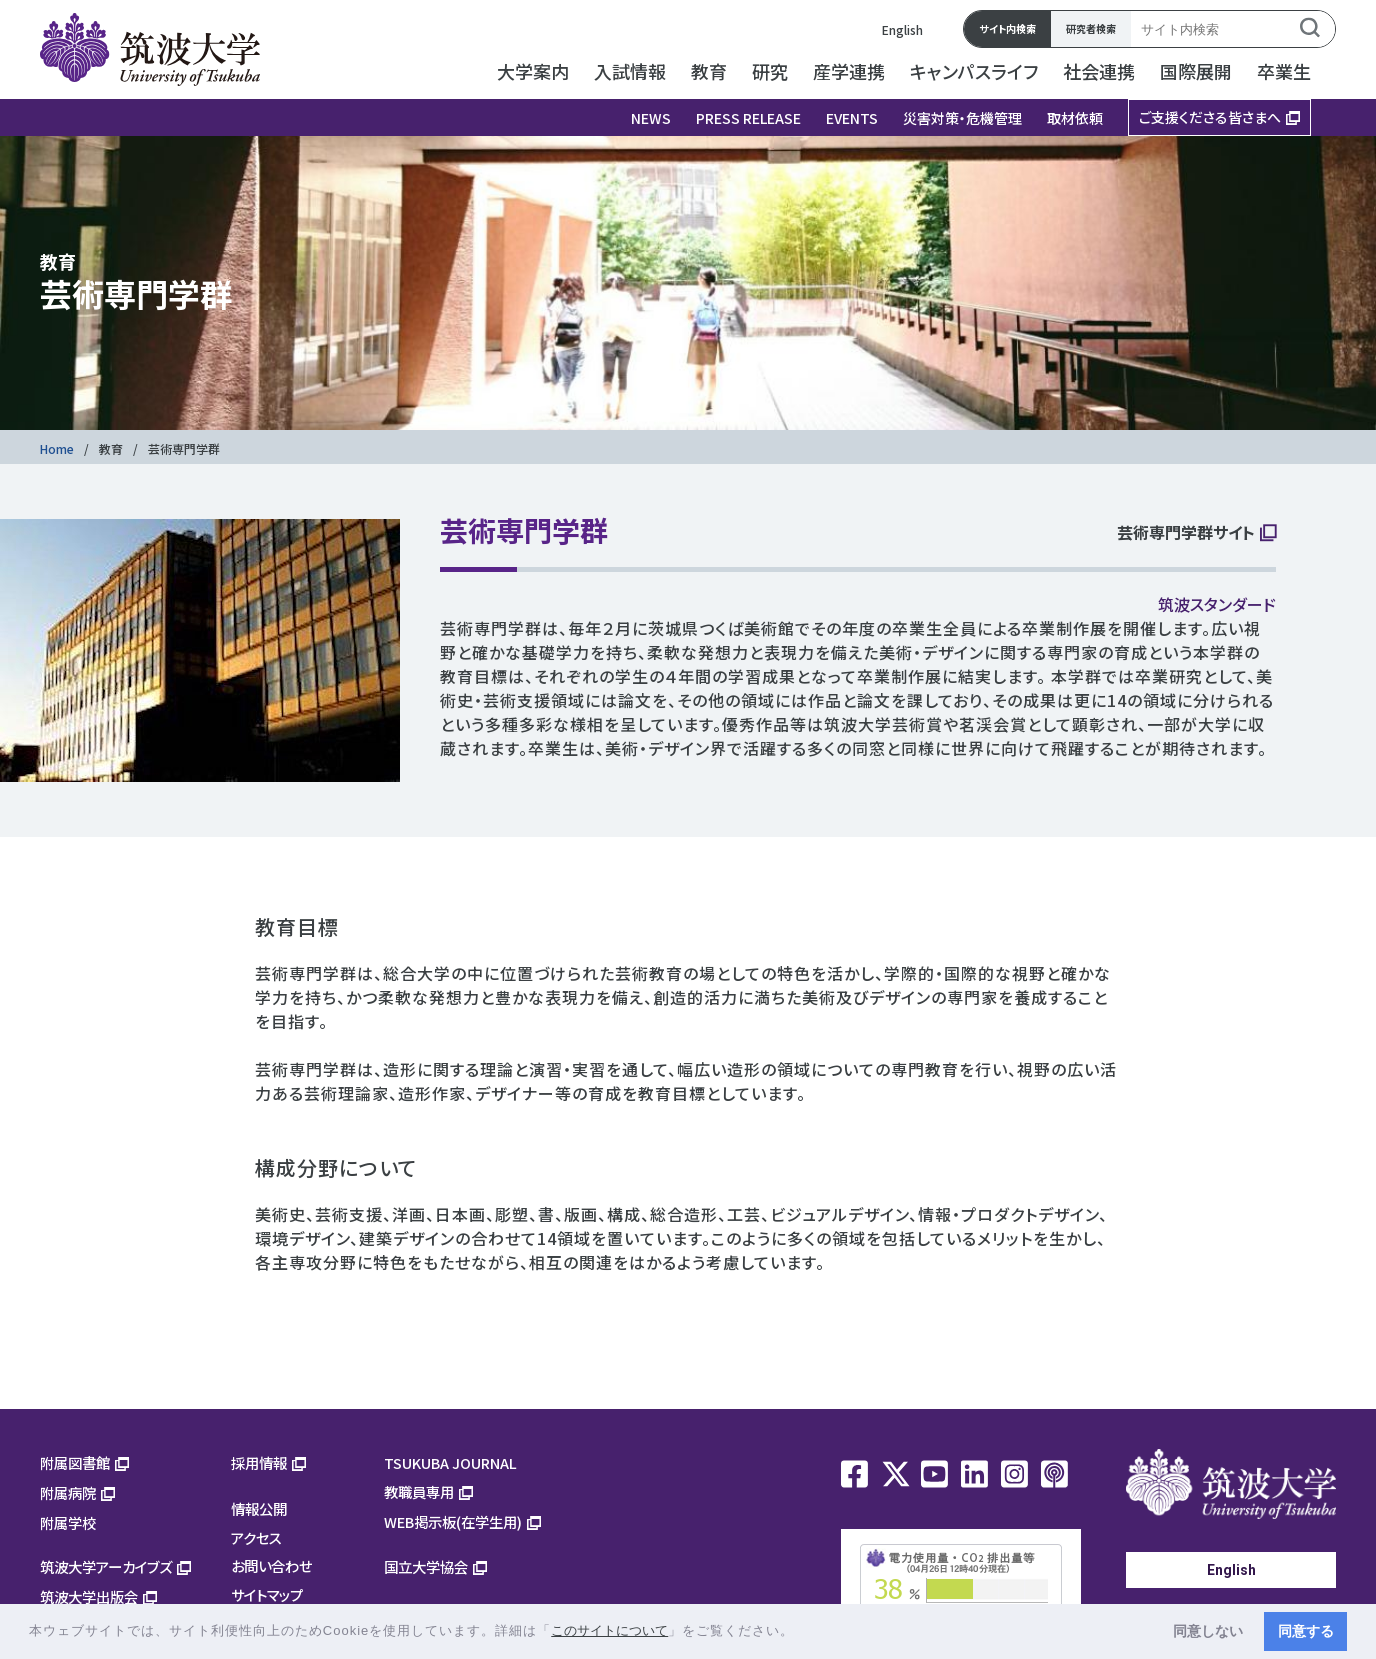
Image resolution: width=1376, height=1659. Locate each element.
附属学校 (68, 1522)
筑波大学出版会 (89, 1596)
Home (57, 448)
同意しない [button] (1208, 1631)
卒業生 (1284, 71)
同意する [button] (1306, 1631)
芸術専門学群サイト (1186, 533)
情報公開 (259, 1508)
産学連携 (849, 71)
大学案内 (533, 71)
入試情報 (630, 71)
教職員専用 (419, 1491)
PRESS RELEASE (748, 118)
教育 (709, 71)
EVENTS (852, 118)
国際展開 (1196, 71)
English (902, 29)
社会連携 (1099, 71)
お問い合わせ (271, 1565)
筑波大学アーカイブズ (106, 1566)
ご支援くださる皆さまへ (1210, 117)
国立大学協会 (426, 1566)
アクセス (256, 1537)
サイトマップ (267, 1594)
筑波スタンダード (1217, 604)
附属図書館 (75, 1462)
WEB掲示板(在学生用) (453, 1521)
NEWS (651, 118)
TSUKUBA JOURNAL (450, 1462)
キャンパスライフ (974, 71)
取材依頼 (1075, 118)
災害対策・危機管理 (962, 118)
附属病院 (68, 1492)
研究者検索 (1091, 28)
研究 (770, 71)
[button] (801, 1632)
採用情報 (259, 1462)
